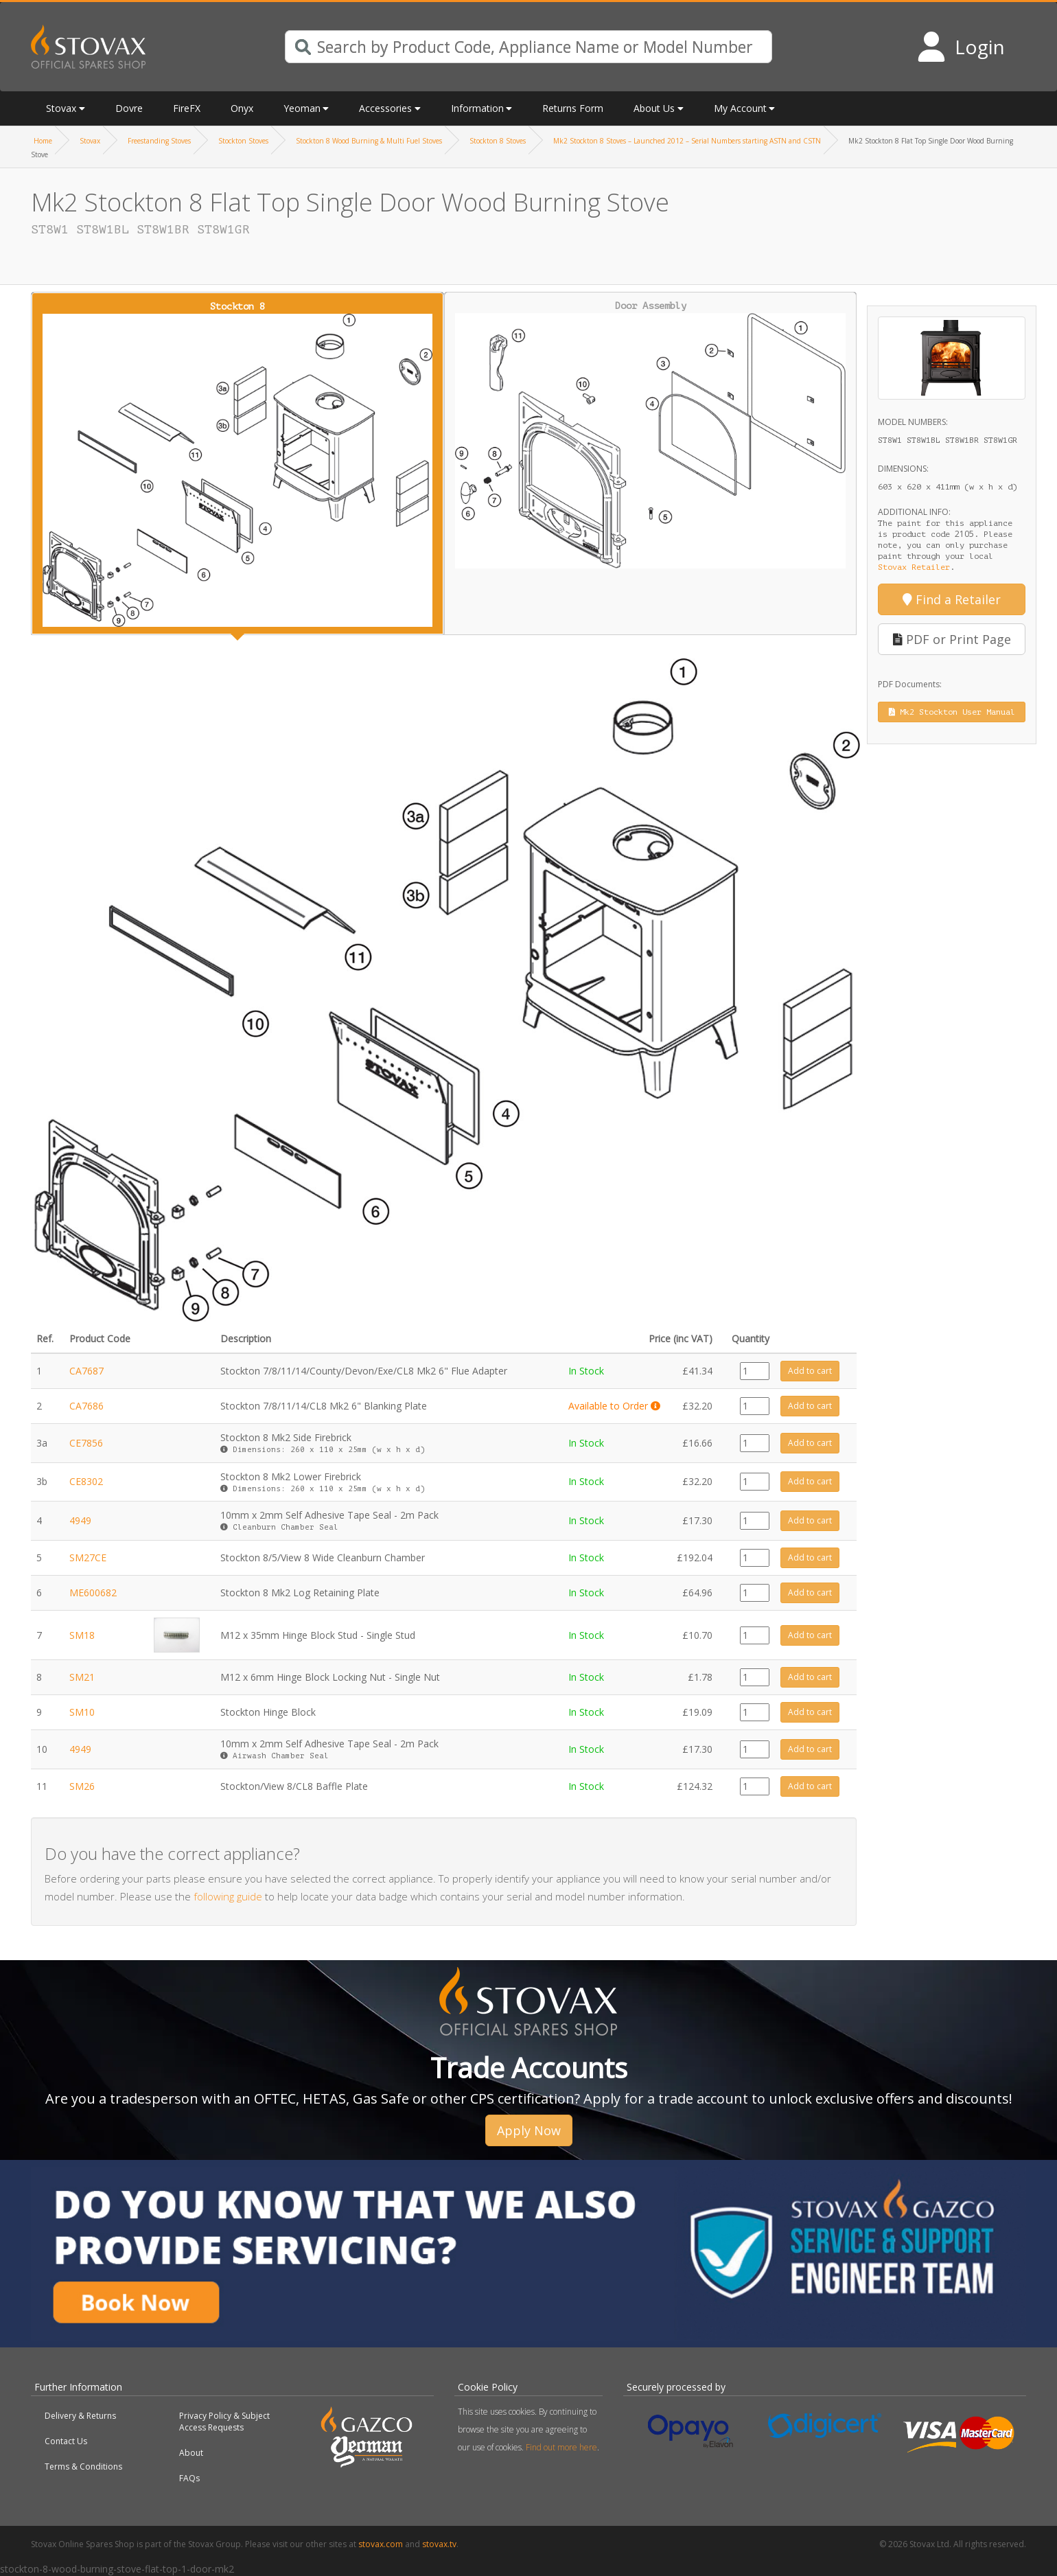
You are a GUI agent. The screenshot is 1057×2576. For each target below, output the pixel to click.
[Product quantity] (754, 1371)
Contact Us (66, 2441)
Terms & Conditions (83, 2466)
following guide (228, 1896)
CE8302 (86, 1481)
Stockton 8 (237, 464)
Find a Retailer (952, 599)
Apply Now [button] (529, 2130)
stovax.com (380, 2544)
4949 (80, 1520)
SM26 (82, 1786)
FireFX (186, 108)
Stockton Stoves (243, 141)
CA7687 (86, 1370)
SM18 (82, 1635)
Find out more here (561, 2447)
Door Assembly (650, 434)
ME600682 (93, 1592)
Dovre (129, 108)
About (191, 2453)
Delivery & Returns (80, 2416)
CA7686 (86, 1405)
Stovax (61, 108)
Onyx (242, 108)
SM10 (82, 1711)
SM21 (82, 1676)
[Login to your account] (960, 46)
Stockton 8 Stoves (497, 141)
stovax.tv (439, 2544)
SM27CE (87, 1557)
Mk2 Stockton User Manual (952, 712)
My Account (740, 108)
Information (477, 108)
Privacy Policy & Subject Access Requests (224, 2421)
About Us (654, 108)
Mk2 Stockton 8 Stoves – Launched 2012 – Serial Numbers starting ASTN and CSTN (687, 141)
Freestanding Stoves (159, 141)
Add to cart (810, 1371)
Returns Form (572, 108)
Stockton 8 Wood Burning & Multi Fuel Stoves (369, 141)
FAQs (189, 2478)
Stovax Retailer (914, 567)
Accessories (385, 108)
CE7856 (86, 1442)
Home (43, 141)
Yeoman (302, 108)
